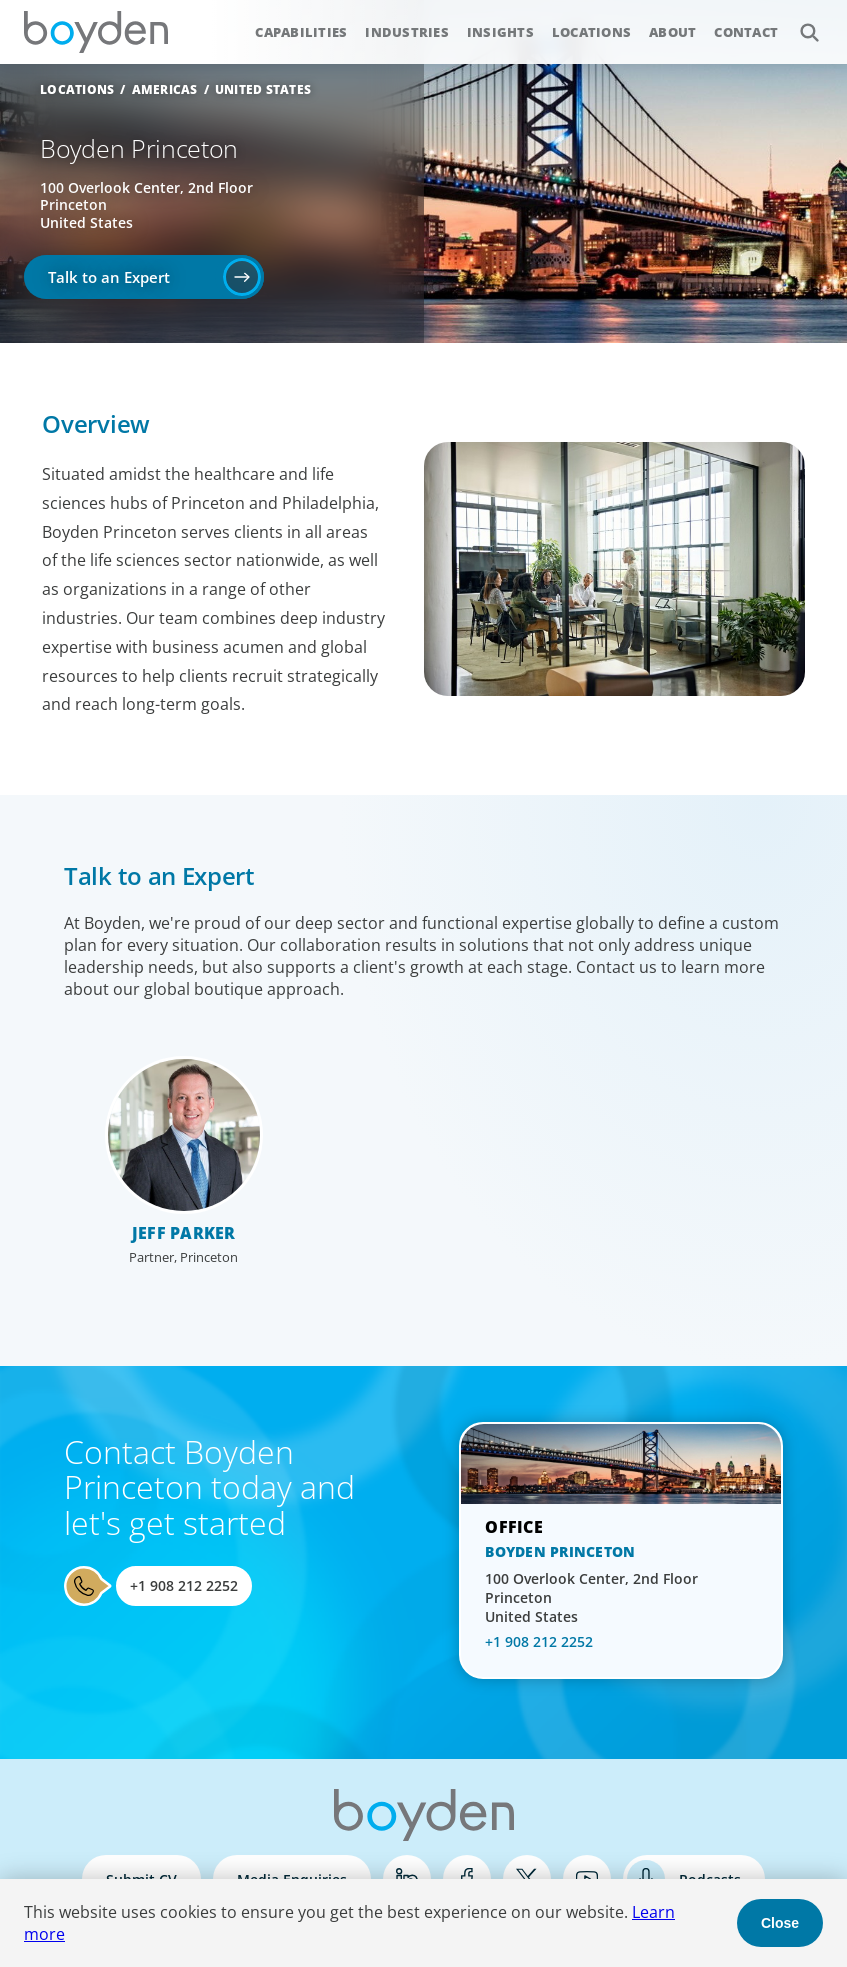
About (672, 32)
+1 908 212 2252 (184, 1585)
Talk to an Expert (109, 277)
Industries (407, 32)
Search (798, 21)
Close (780, 1923)
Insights (500, 32)
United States (263, 89)
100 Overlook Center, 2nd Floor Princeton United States (591, 1597)
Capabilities (301, 32)
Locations (591, 32)
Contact (746, 32)
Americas (165, 89)
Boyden (96, 32)
